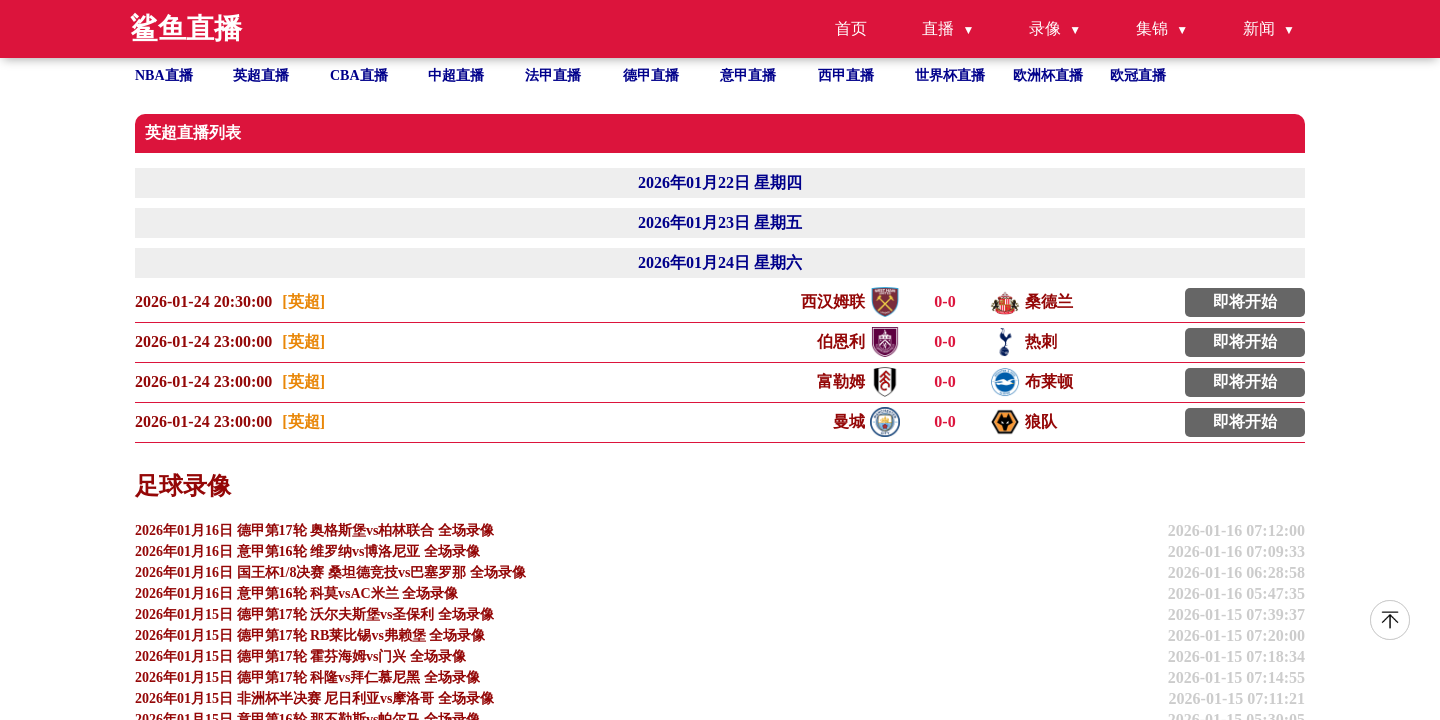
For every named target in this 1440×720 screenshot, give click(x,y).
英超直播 (261, 75)
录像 (1045, 28)
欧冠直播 (1138, 75)
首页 (851, 28)
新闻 (1259, 28)
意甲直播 (748, 75)
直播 (938, 28)
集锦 (1152, 28)
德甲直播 (651, 75)
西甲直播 (846, 75)
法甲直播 (553, 75)
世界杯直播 (950, 75)
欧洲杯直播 (1048, 75)
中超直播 (456, 75)
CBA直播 (359, 75)
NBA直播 (164, 75)
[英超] (303, 301)
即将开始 (1245, 301)
